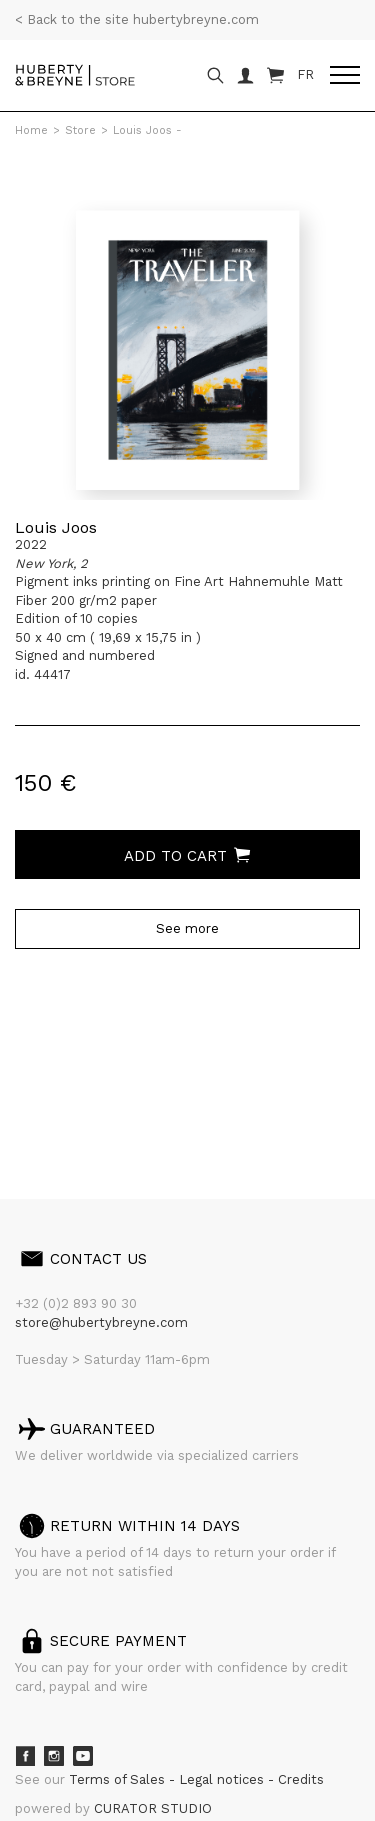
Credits (301, 1779)
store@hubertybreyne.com (101, 1322)
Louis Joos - (147, 130)
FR (305, 74)
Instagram (54, 1756)
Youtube (83, 1756)
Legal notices (223, 1779)
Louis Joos (56, 527)
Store (80, 130)
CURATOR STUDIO (153, 1808)
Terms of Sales (119, 1779)
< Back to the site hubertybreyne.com (137, 19)
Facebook (25, 1756)
